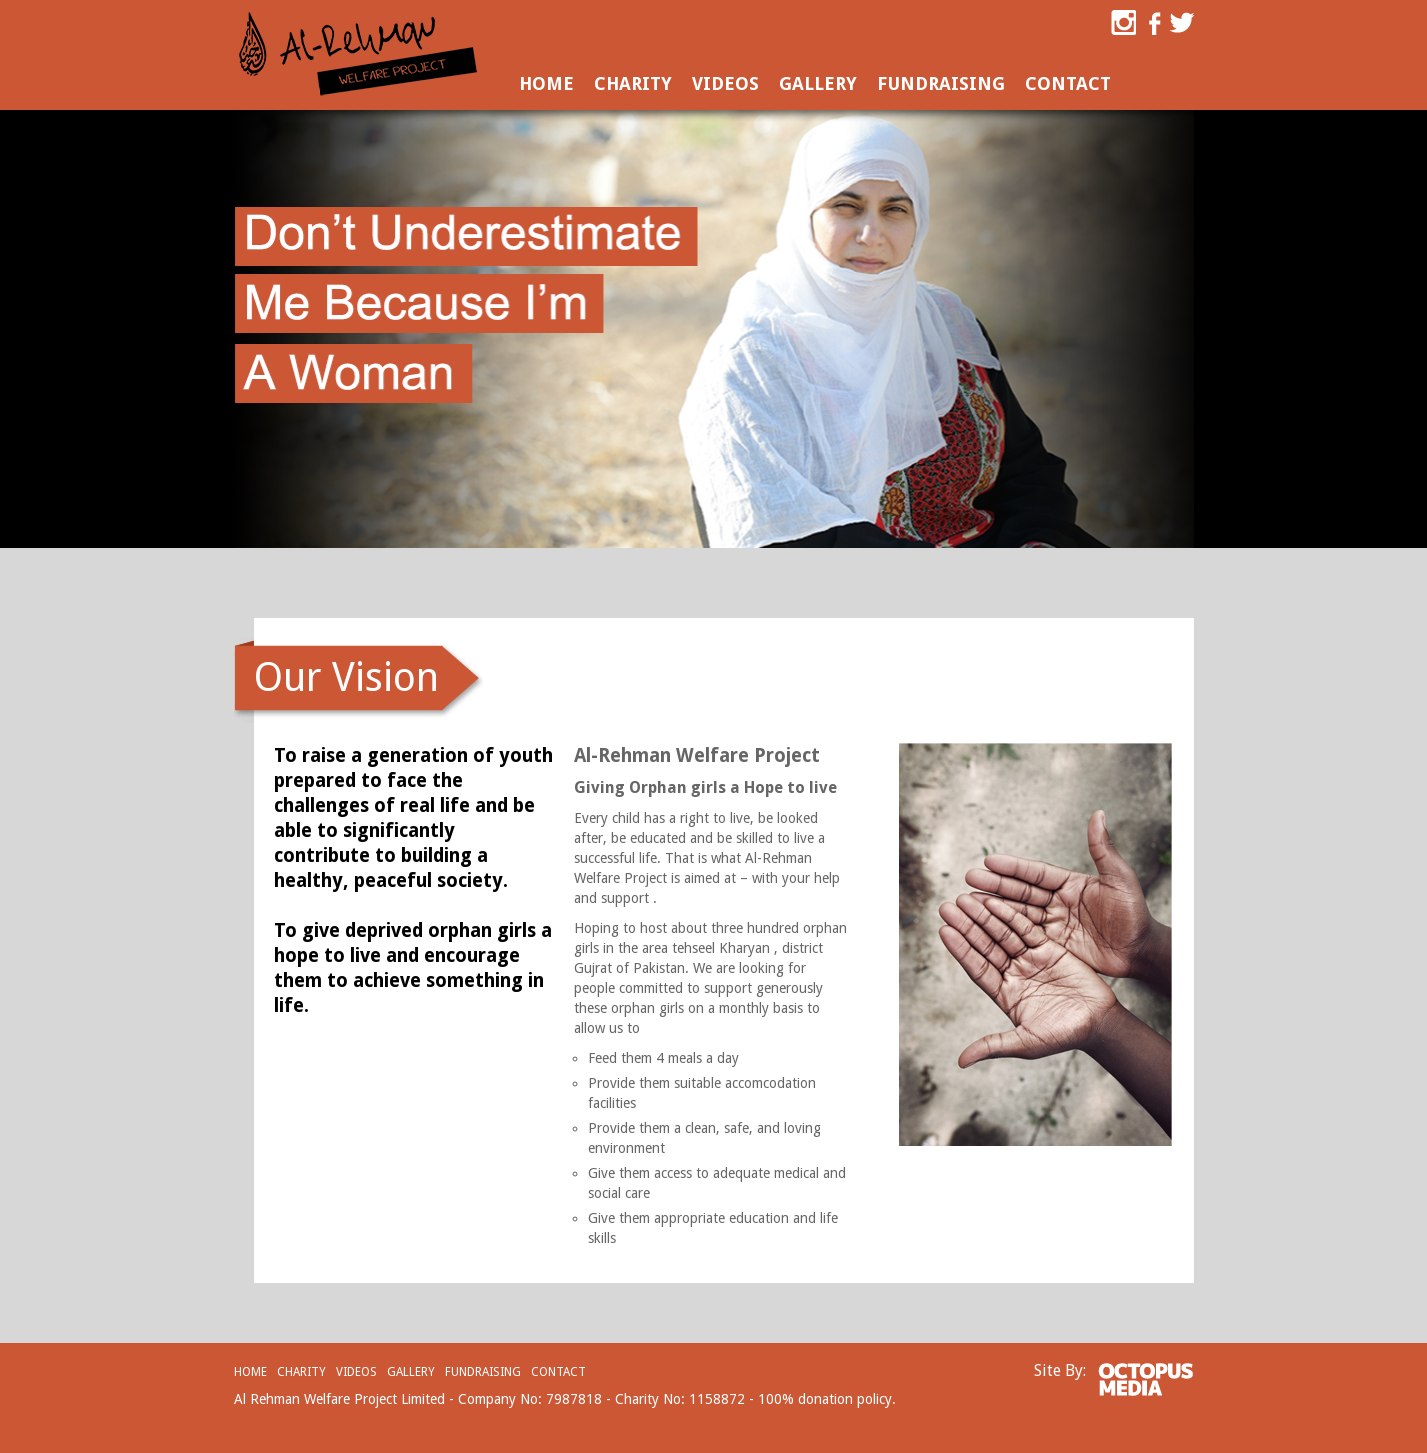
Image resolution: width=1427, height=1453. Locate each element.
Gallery (818, 83)
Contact (1068, 83)
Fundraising (941, 83)
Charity (633, 83)
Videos (725, 83)
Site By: (1060, 1370)
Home (546, 83)
